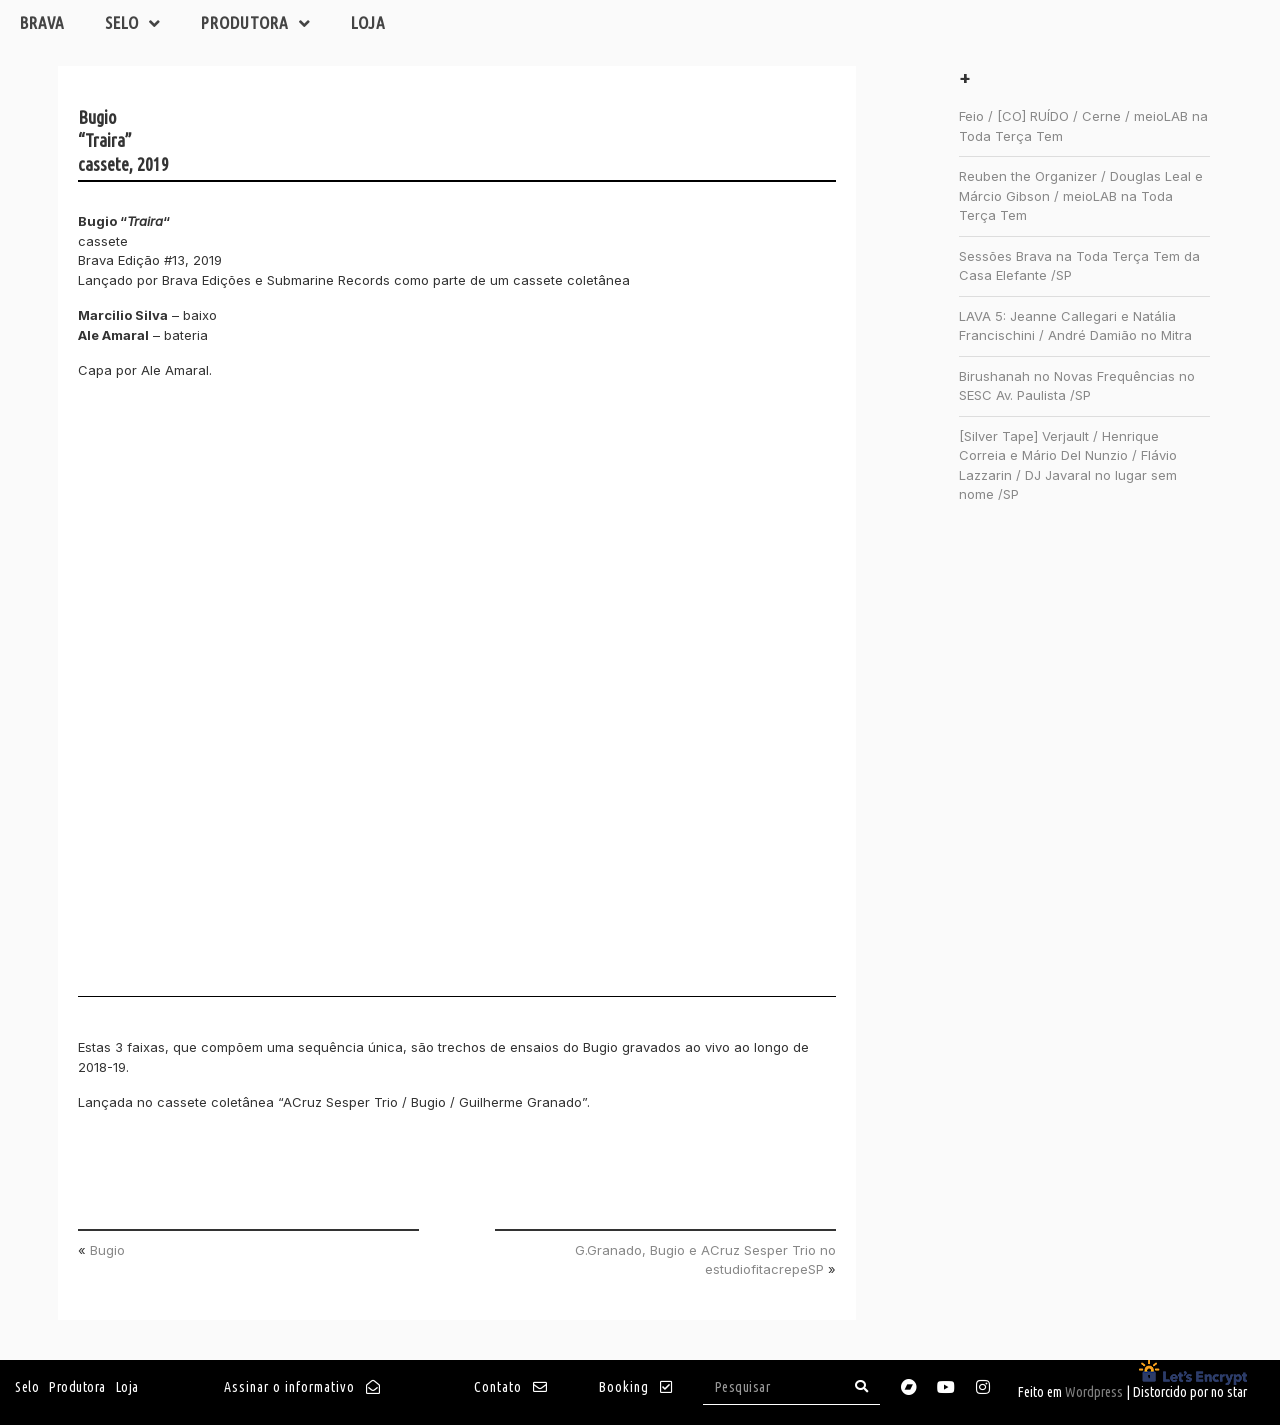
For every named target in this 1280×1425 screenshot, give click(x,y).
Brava (42, 22)
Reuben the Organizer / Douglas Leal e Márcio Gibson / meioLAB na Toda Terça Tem (1081, 195)
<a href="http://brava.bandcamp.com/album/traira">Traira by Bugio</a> (253, 697)
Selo (133, 23)
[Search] (862, 1386)
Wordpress (1094, 1392)
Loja (368, 22)
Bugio (107, 1250)
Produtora (256, 23)
